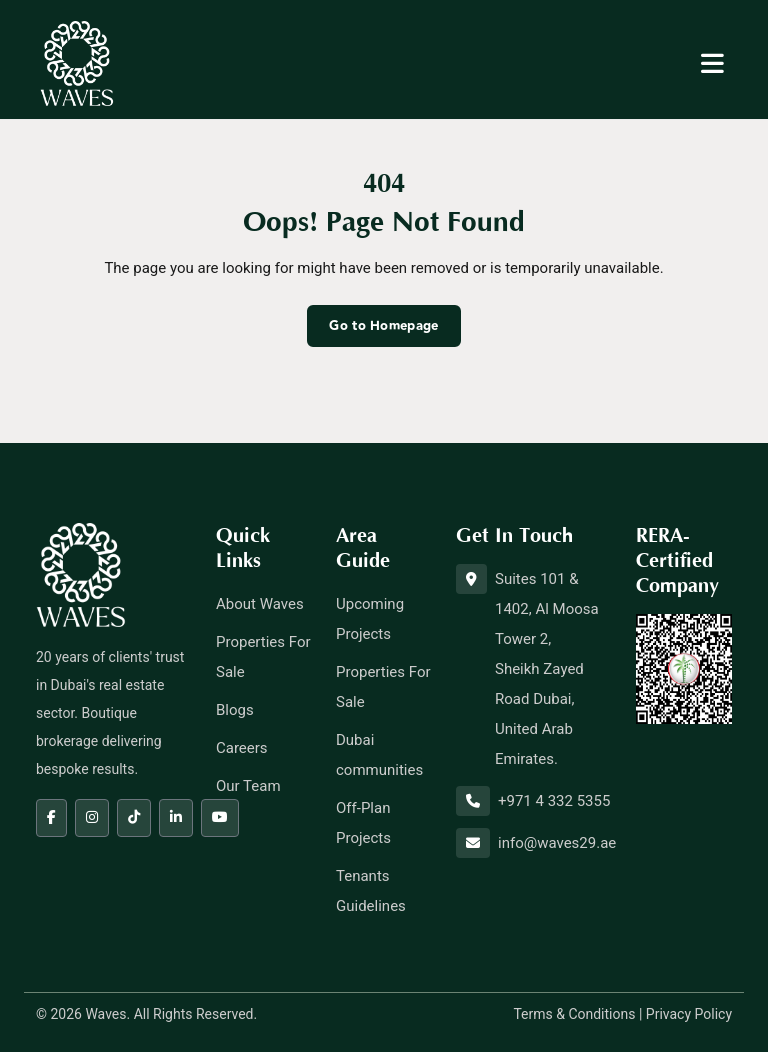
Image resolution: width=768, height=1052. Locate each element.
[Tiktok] (134, 818)
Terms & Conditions (574, 1014)
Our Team (248, 786)
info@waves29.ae (557, 843)
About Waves (260, 604)
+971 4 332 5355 (554, 801)
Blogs (235, 710)
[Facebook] (51, 818)
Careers (242, 748)
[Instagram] (92, 818)
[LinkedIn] (176, 818)
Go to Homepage (383, 326)
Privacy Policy (689, 1014)
